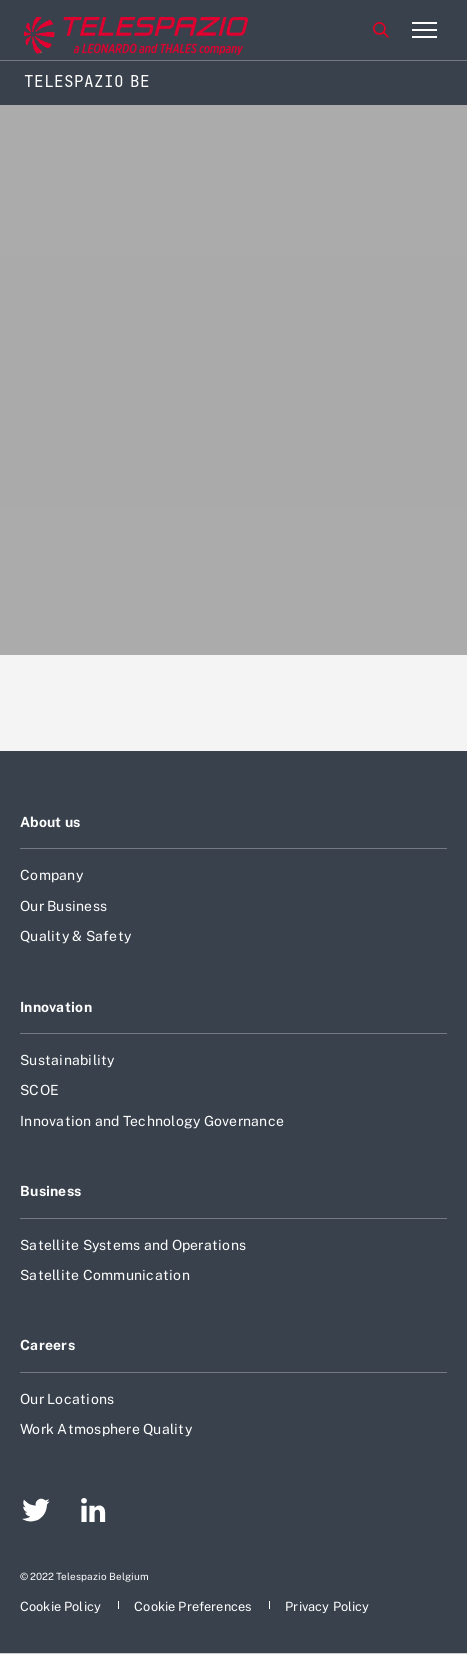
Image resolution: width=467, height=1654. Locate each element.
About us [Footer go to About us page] (50, 822)
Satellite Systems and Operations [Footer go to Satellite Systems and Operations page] (133, 1245)
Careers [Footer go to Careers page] (47, 1345)
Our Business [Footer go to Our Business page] (63, 906)
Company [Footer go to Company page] (51, 875)
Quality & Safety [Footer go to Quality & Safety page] (75, 936)
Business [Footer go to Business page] (50, 1191)
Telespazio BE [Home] (87, 81)
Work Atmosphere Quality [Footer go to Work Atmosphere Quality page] (106, 1429)
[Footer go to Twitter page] (36, 1513)
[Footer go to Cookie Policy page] (62, 1606)
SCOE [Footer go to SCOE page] (39, 1090)
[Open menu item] (424, 30)
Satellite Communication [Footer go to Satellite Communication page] (105, 1275)
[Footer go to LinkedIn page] (93, 1513)
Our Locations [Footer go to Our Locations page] (67, 1399)
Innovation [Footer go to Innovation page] (56, 1007)
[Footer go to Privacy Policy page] (327, 1606)
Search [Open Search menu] (381, 30)
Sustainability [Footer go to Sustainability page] (67, 1060)
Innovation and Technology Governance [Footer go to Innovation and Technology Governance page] (152, 1121)
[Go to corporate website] (99, 30)
